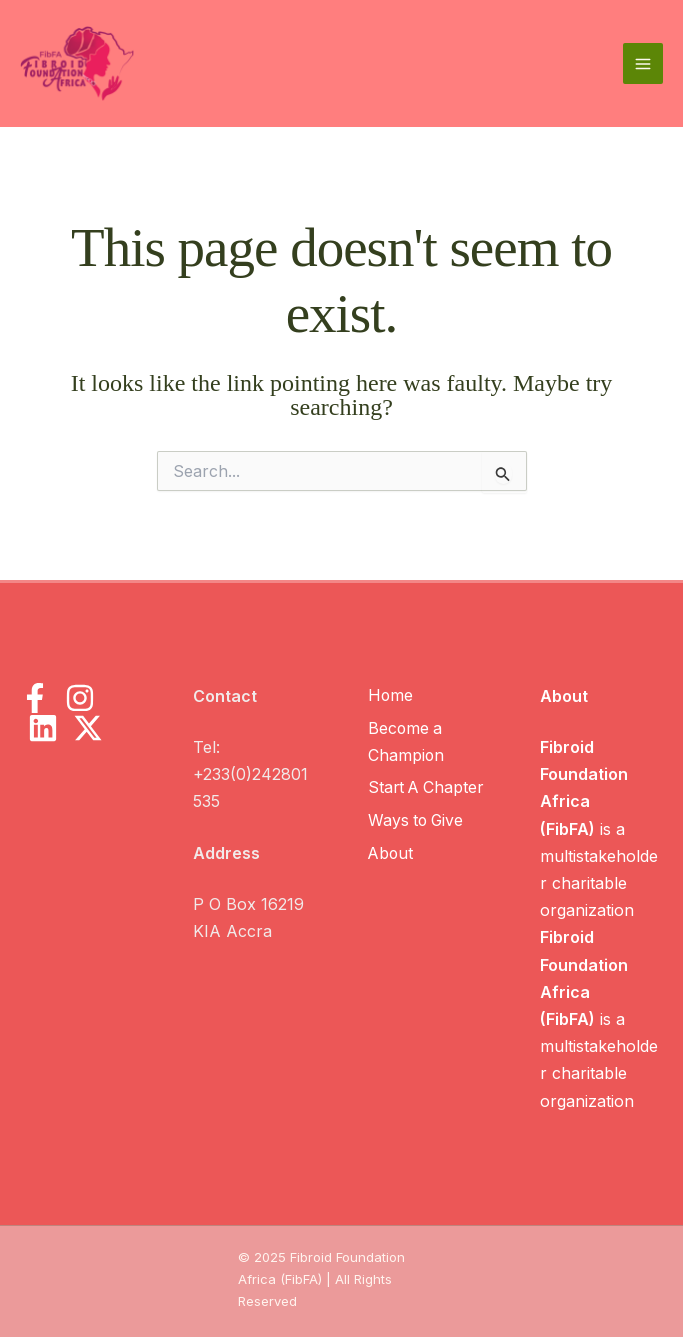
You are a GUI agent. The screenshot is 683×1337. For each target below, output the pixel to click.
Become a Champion (405, 741)
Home (390, 696)
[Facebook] (35, 698)
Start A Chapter (427, 788)
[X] (88, 728)
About (390, 852)
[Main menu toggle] (643, 64)
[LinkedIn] (43, 728)
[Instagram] (80, 698)
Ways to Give (416, 820)
